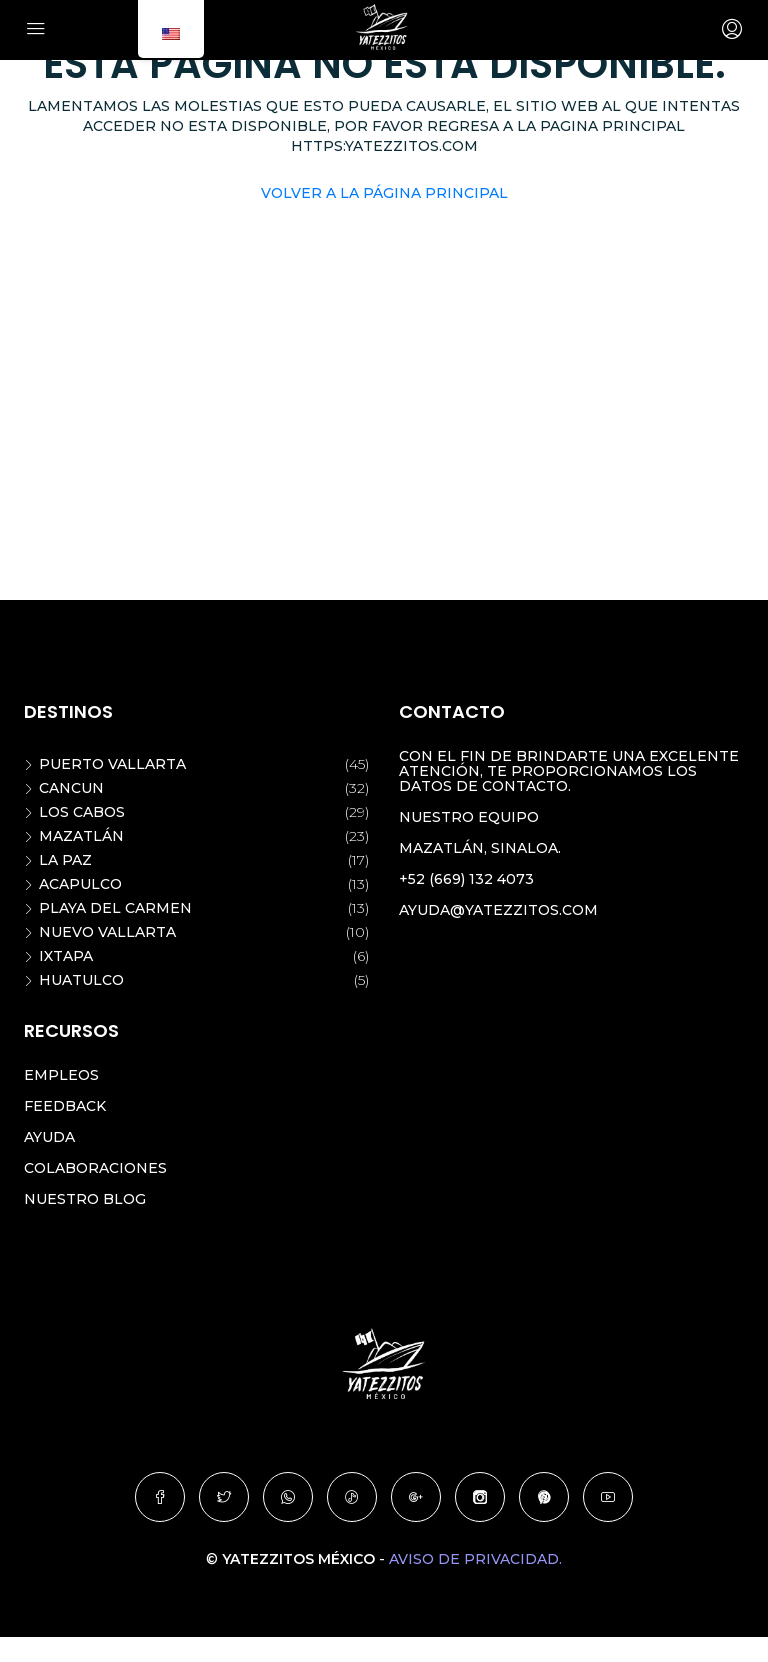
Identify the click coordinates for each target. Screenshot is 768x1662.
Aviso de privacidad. (475, 1559)
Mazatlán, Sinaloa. (480, 848)
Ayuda (49, 1137)
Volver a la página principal (384, 193)
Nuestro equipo (469, 817)
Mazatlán (81, 836)
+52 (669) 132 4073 (466, 879)
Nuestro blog (85, 1199)
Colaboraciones (95, 1168)
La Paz (65, 860)
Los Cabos (82, 812)
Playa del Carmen (115, 908)
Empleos (61, 1075)
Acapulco (80, 884)
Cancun (71, 788)
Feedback (65, 1106)
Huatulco (81, 980)
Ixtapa (66, 956)
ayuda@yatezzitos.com (498, 910)
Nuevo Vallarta (107, 932)
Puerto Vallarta (112, 764)
